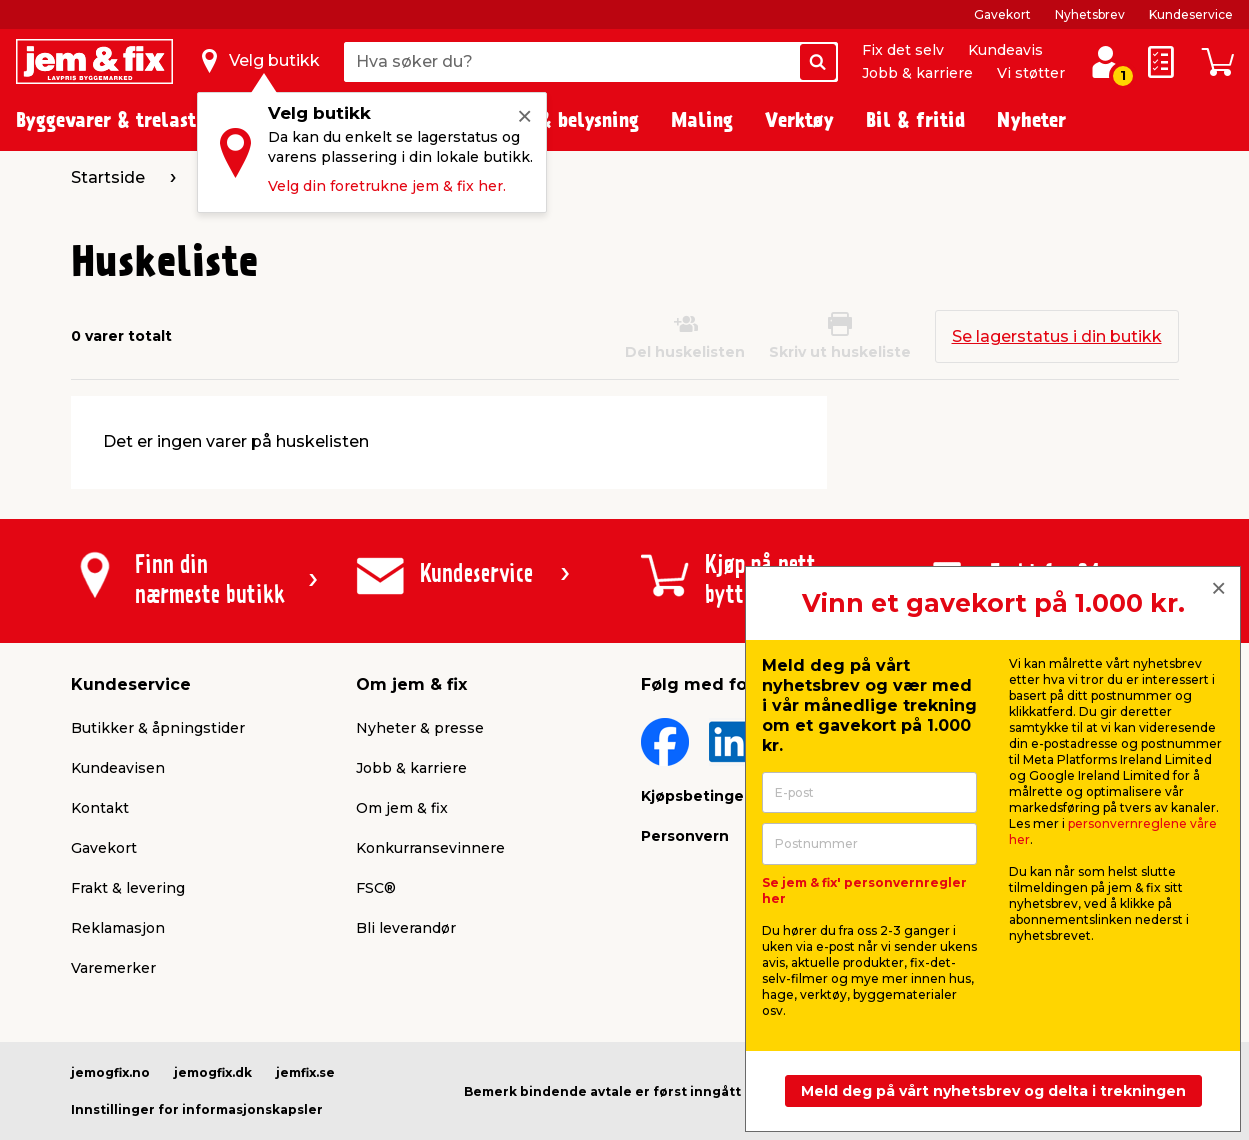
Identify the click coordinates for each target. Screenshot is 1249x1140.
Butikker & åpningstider (158, 728)
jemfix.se (305, 1072)
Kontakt (100, 808)
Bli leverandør (406, 928)
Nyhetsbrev (1090, 14)
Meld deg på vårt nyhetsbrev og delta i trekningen (993, 1091)
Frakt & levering (128, 888)
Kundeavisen (118, 768)
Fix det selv (903, 50)
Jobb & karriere (917, 73)
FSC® (376, 888)
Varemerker (113, 968)
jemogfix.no (110, 1072)
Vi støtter (1031, 73)
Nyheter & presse (420, 728)
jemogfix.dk (213, 1072)
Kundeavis (1005, 50)
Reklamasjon (118, 928)
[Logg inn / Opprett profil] (1105, 62)
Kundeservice (1191, 14)
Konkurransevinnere (430, 848)
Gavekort (1002, 14)
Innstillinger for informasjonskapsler (197, 1109)
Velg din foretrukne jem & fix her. (387, 186)
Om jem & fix (402, 808)
